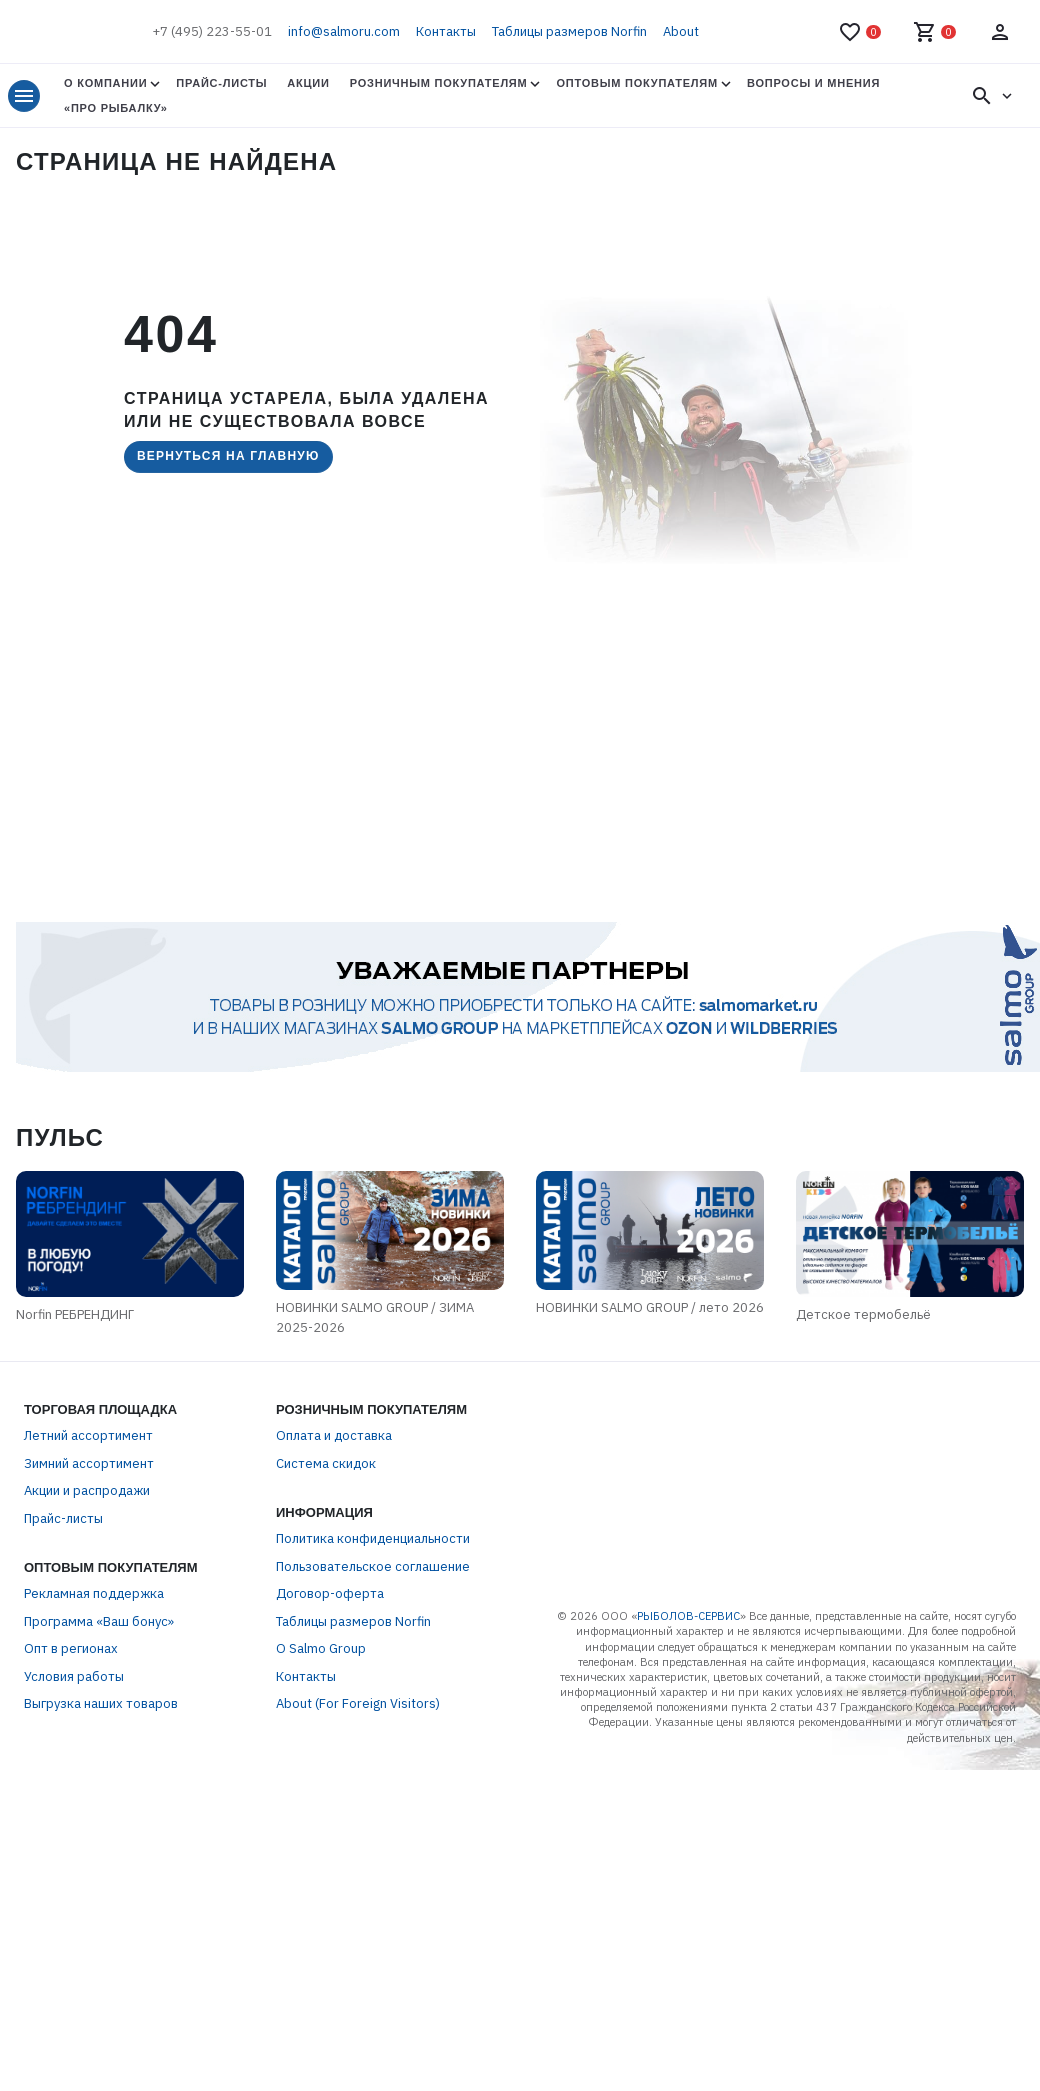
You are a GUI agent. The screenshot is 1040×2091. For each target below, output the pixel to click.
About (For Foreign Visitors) (358, 1703)
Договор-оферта (330, 1593)
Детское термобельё (863, 1314)
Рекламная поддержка (94, 1593)
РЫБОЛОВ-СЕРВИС (688, 1616)
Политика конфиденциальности (373, 1538)
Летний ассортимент (88, 1435)
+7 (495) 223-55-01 (212, 31)
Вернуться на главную (228, 456)
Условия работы (74, 1676)
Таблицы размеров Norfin (569, 31)
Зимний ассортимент (89, 1463)
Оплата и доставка (334, 1435)
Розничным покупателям (439, 83)
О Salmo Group (321, 1648)
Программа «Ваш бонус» (99, 1621)
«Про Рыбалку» (116, 108)
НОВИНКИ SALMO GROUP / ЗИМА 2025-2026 (375, 1317)
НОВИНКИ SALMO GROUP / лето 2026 (650, 1307)
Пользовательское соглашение (373, 1566)
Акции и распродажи (87, 1490)
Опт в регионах (71, 1648)
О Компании (105, 83)
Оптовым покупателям (636, 83)
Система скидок (326, 1463)
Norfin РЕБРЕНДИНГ (75, 1314)
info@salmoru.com (344, 31)
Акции (308, 83)
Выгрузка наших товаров (101, 1703)
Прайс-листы (221, 83)
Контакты (446, 31)
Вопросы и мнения (813, 83)
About (681, 31)
